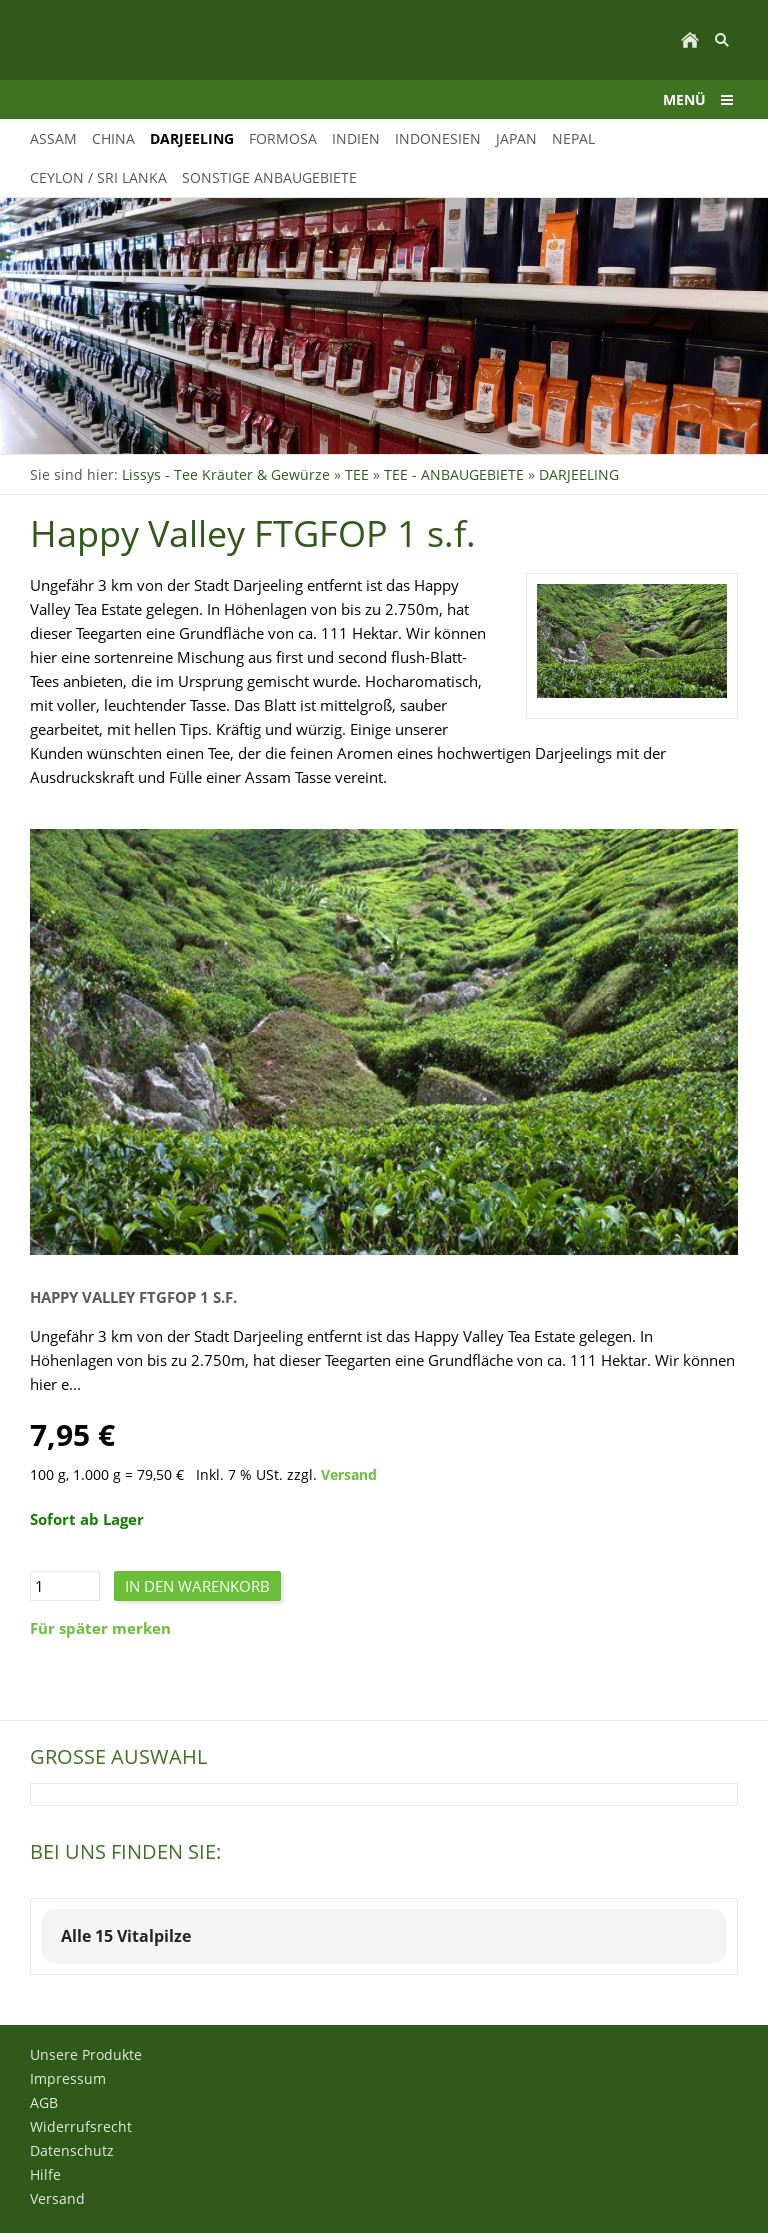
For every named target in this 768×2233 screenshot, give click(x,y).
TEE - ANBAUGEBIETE (454, 474)
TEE (357, 474)
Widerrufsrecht (81, 2126)
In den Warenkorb (197, 1586)
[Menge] (65, 1586)
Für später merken (100, 1628)
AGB (44, 2102)
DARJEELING (579, 474)
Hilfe (45, 2174)
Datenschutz (72, 2150)
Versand (349, 1475)
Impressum (68, 2078)
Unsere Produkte (86, 2054)
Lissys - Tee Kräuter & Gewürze (226, 474)
